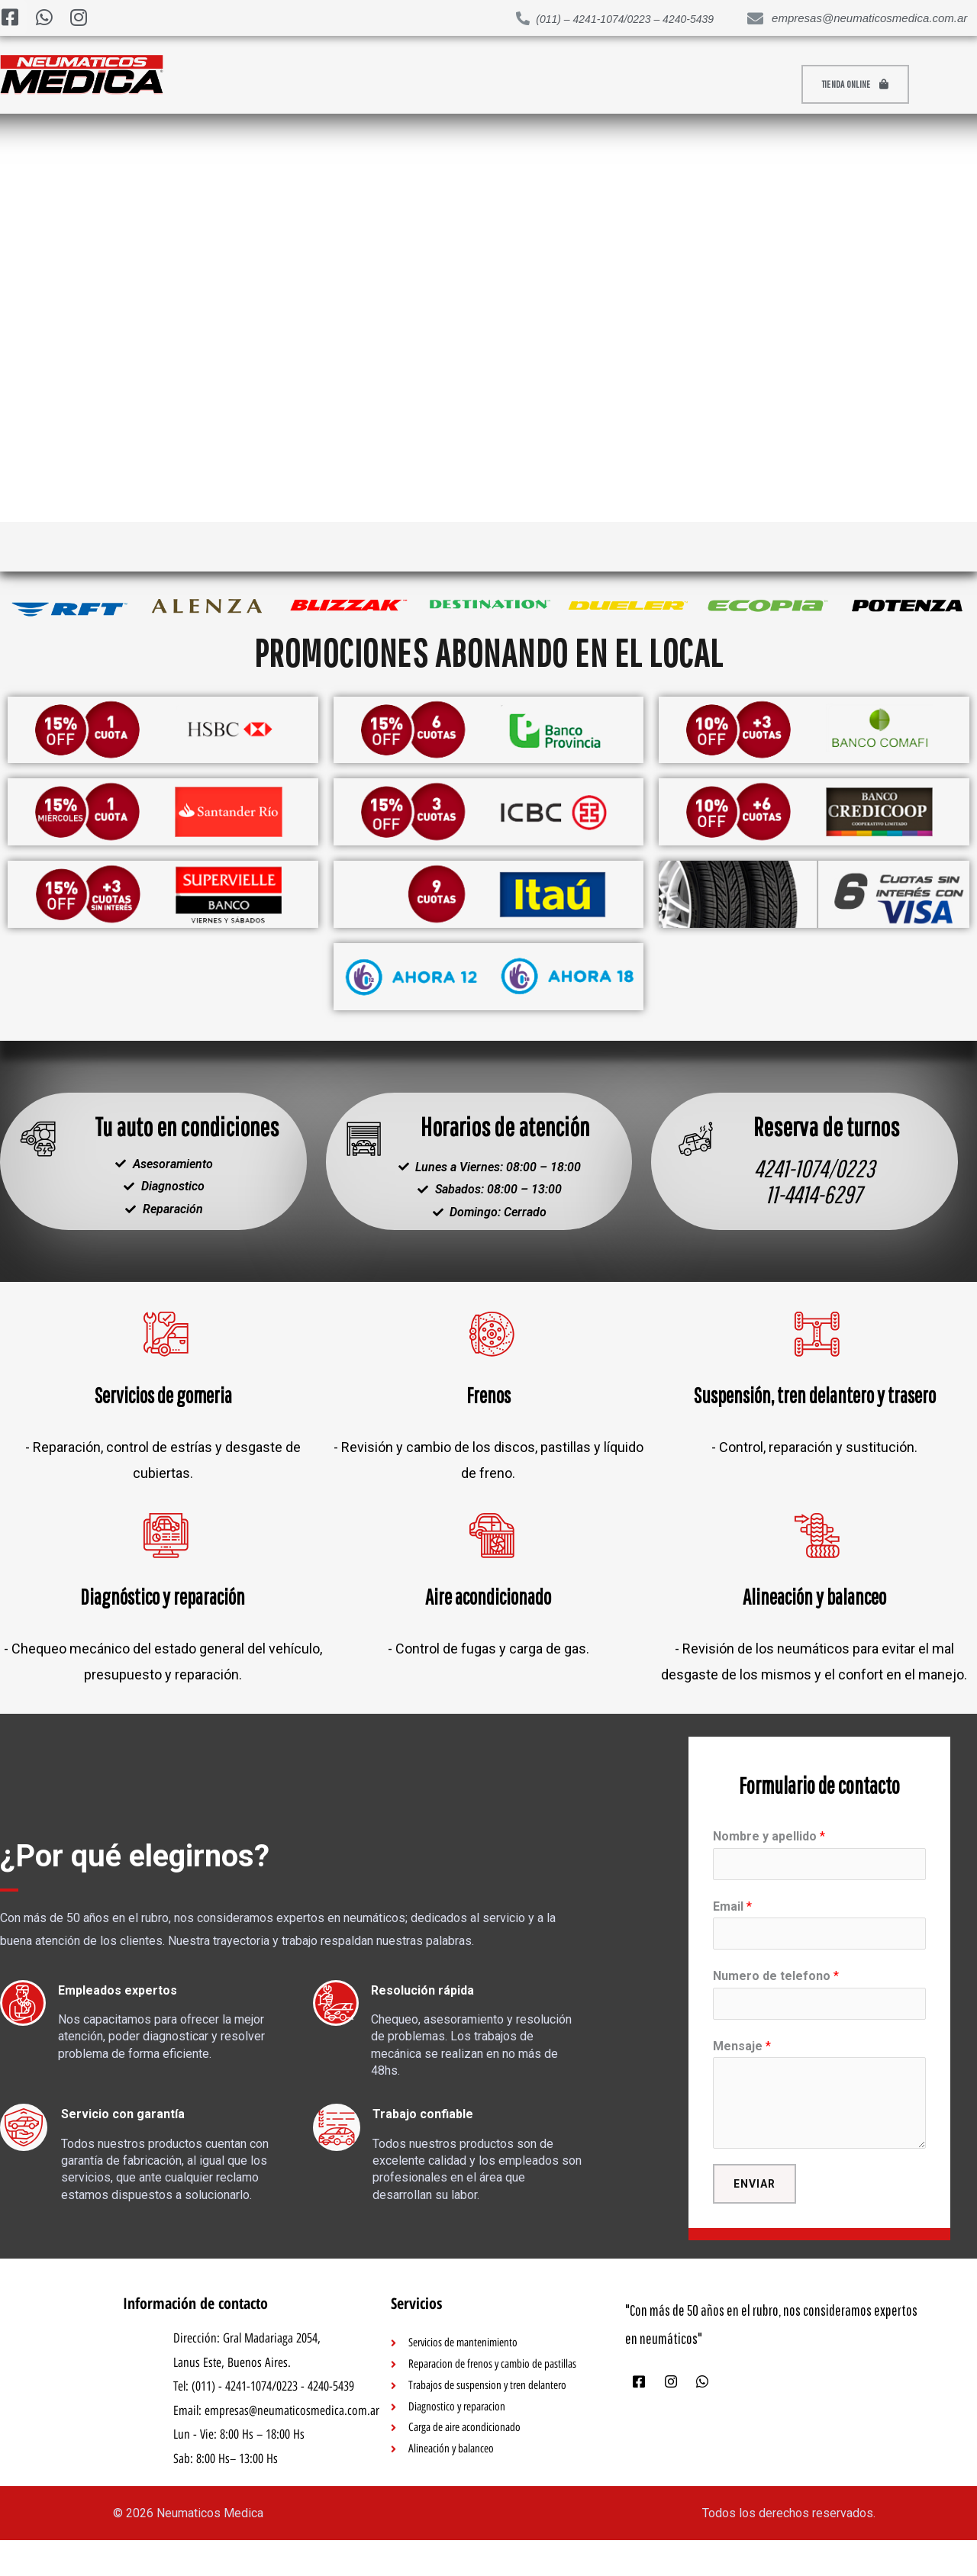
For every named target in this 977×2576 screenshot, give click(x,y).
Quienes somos (726, 84)
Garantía (616, 84)
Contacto (524, 84)
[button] (866, 84)
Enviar (754, 2217)
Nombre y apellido (769, 1862)
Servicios (429, 84)
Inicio (229, 84)
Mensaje (742, 2079)
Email (732, 1934)
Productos (324, 84)
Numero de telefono (776, 2006)
